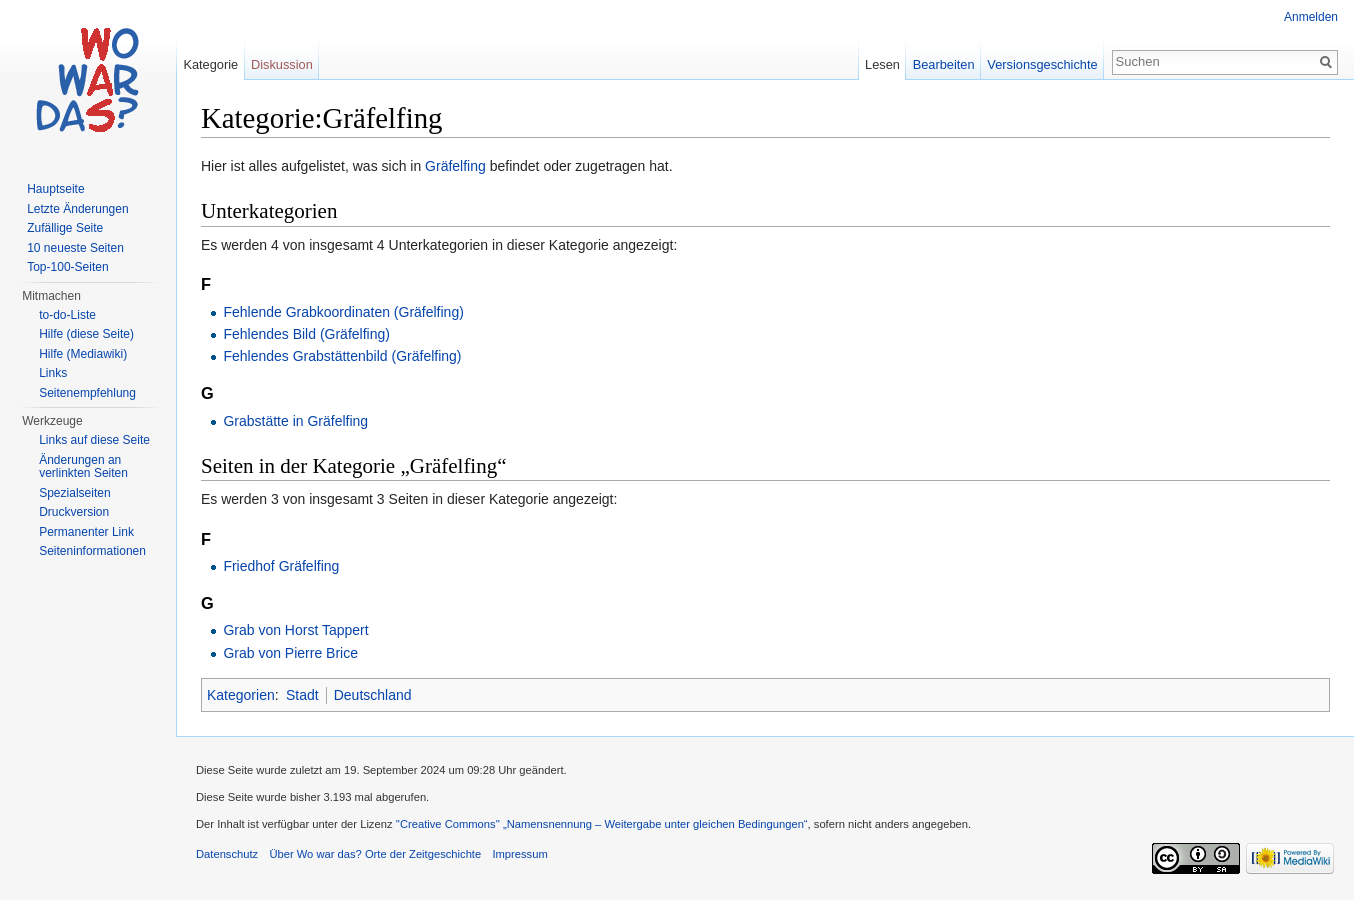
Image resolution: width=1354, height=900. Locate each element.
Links (53, 373)
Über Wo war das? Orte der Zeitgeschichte (375, 854)
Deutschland (373, 695)
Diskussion (282, 64)
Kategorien (241, 695)
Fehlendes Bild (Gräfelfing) (306, 334)
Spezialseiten (74, 493)
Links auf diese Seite (94, 440)
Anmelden (1311, 17)
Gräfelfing (455, 166)
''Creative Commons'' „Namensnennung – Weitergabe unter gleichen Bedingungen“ (602, 824)
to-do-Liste (67, 315)
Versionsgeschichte (1042, 64)
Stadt (302, 695)
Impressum (519, 854)
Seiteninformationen (92, 551)
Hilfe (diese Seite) (86, 334)
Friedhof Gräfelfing (281, 566)
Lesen (882, 64)
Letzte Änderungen (77, 209)
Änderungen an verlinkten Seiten (83, 467)
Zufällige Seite (65, 228)
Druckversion (74, 512)
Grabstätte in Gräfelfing (295, 421)
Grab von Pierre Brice (290, 653)
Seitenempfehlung (87, 393)
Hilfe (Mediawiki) (83, 354)
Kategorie (210, 64)
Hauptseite (55, 189)
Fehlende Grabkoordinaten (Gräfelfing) (343, 312)
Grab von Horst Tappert (295, 630)
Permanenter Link (86, 532)
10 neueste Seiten (75, 248)
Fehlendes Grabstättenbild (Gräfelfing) (342, 356)
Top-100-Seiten (67, 267)
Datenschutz (227, 854)
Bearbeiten (944, 64)
